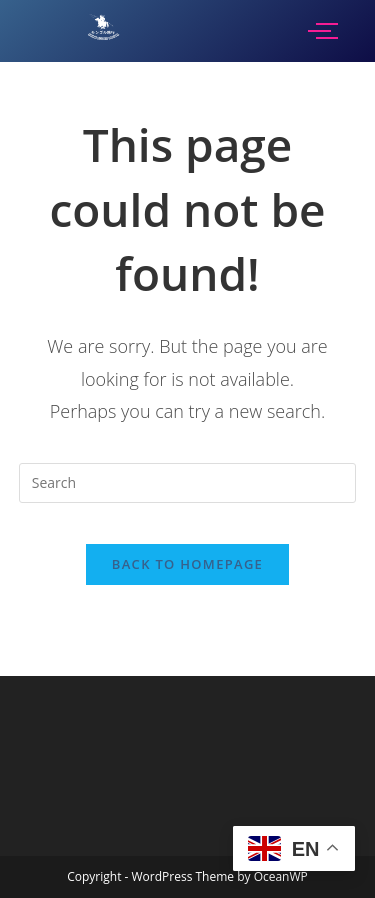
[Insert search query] (188, 483)
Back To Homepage (187, 564)
